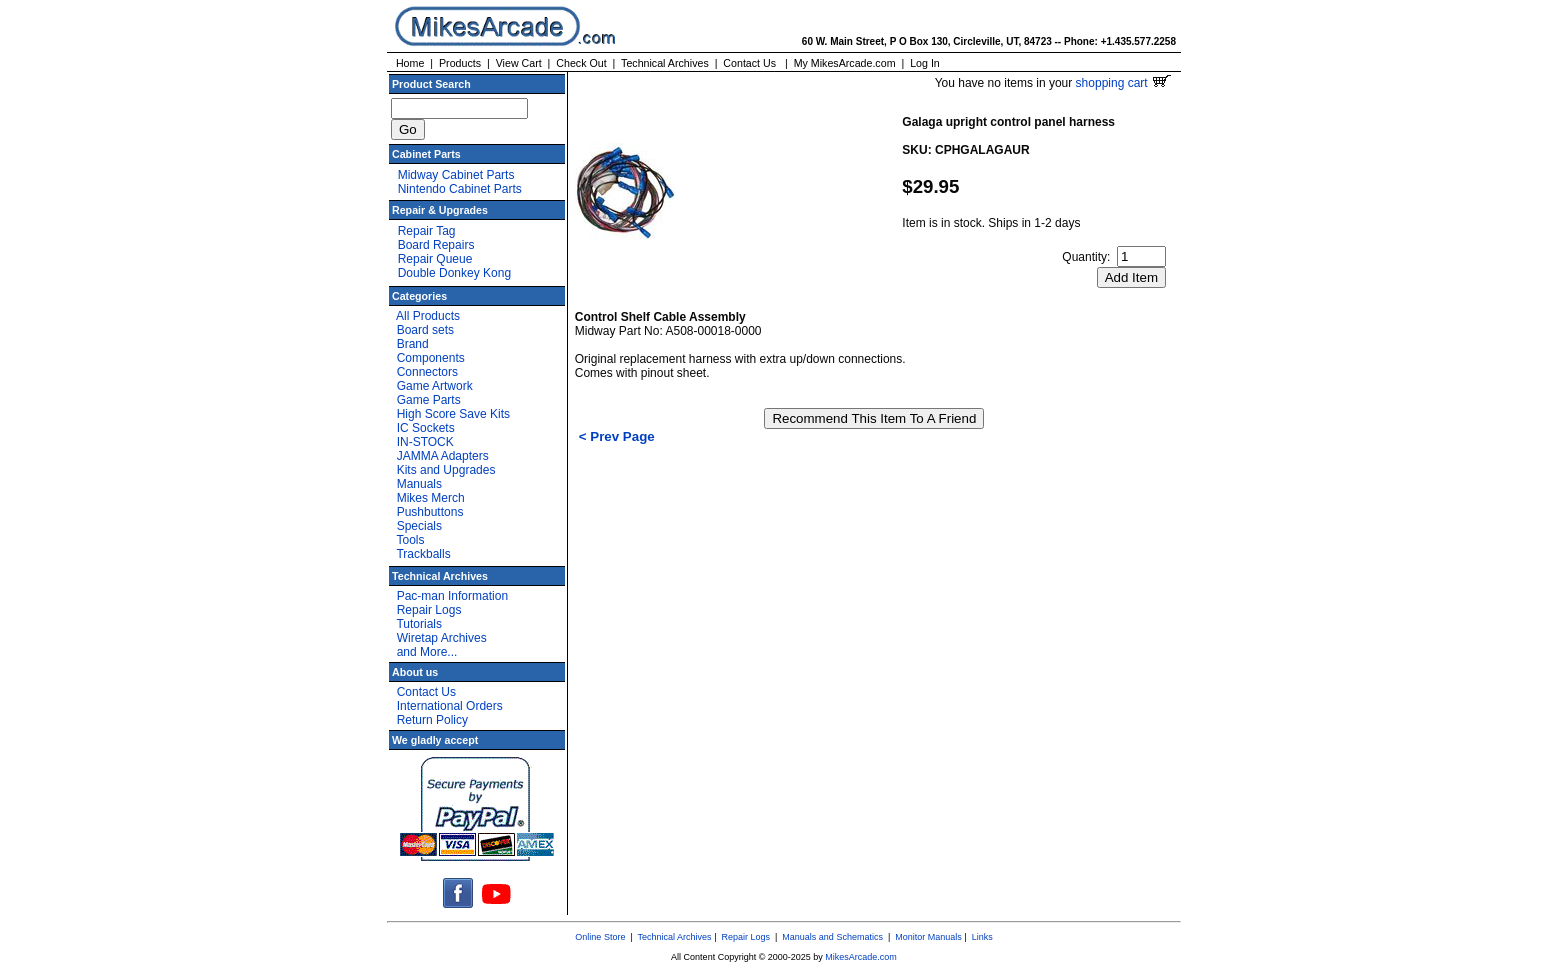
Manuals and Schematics (832, 937)
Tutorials (419, 624)
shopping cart (1123, 83)
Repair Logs (429, 610)
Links (982, 937)
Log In (925, 63)
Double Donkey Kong (454, 273)
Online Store (600, 937)
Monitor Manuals (928, 937)
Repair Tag (427, 231)
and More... (427, 652)
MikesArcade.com (861, 957)
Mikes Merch (431, 498)
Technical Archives (665, 63)
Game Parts (429, 400)
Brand (413, 344)
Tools (410, 540)
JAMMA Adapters (443, 456)
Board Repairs (436, 245)
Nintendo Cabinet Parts (460, 189)
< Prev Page (617, 436)
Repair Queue (435, 259)
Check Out (581, 63)
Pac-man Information (452, 596)
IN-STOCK (425, 442)
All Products (428, 316)
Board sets (425, 330)
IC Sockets (426, 428)
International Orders (450, 706)
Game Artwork (435, 386)
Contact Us (749, 63)
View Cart (519, 63)
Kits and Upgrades (446, 470)
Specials (419, 526)
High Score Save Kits (453, 414)
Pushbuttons (430, 512)
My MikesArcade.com (845, 63)
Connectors (427, 372)
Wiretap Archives (442, 638)
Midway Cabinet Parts (456, 175)
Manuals (419, 484)
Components (431, 358)
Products (460, 63)
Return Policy (432, 720)
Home (410, 63)
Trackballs (423, 554)
